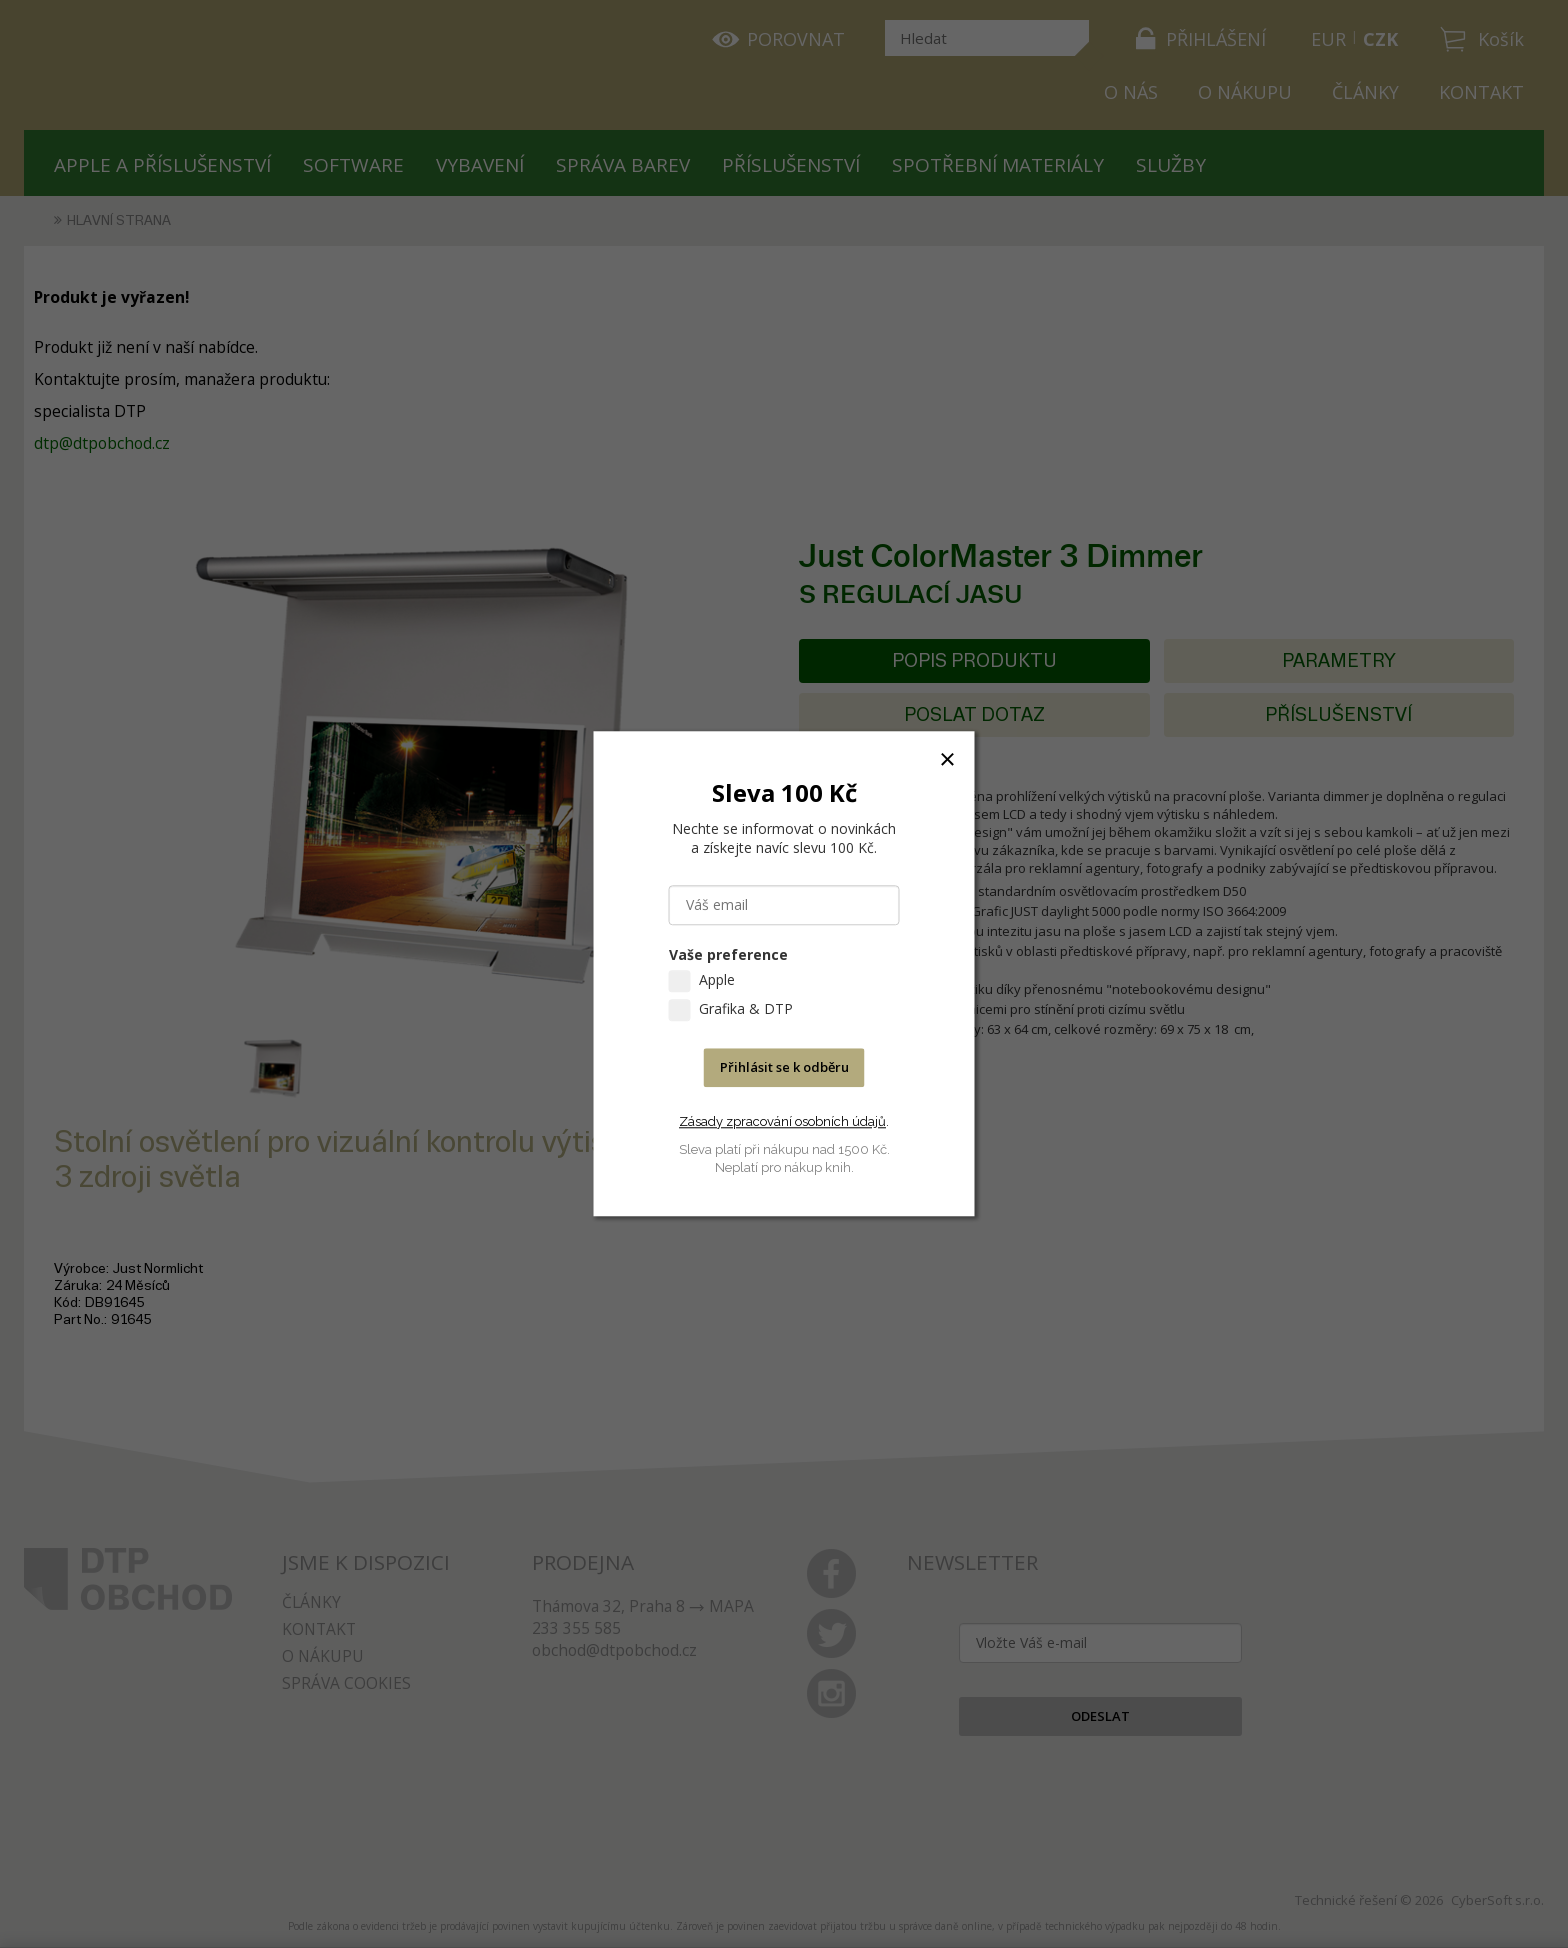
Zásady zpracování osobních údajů (782, 1121)
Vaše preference (728, 955)
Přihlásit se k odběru (784, 1068)
